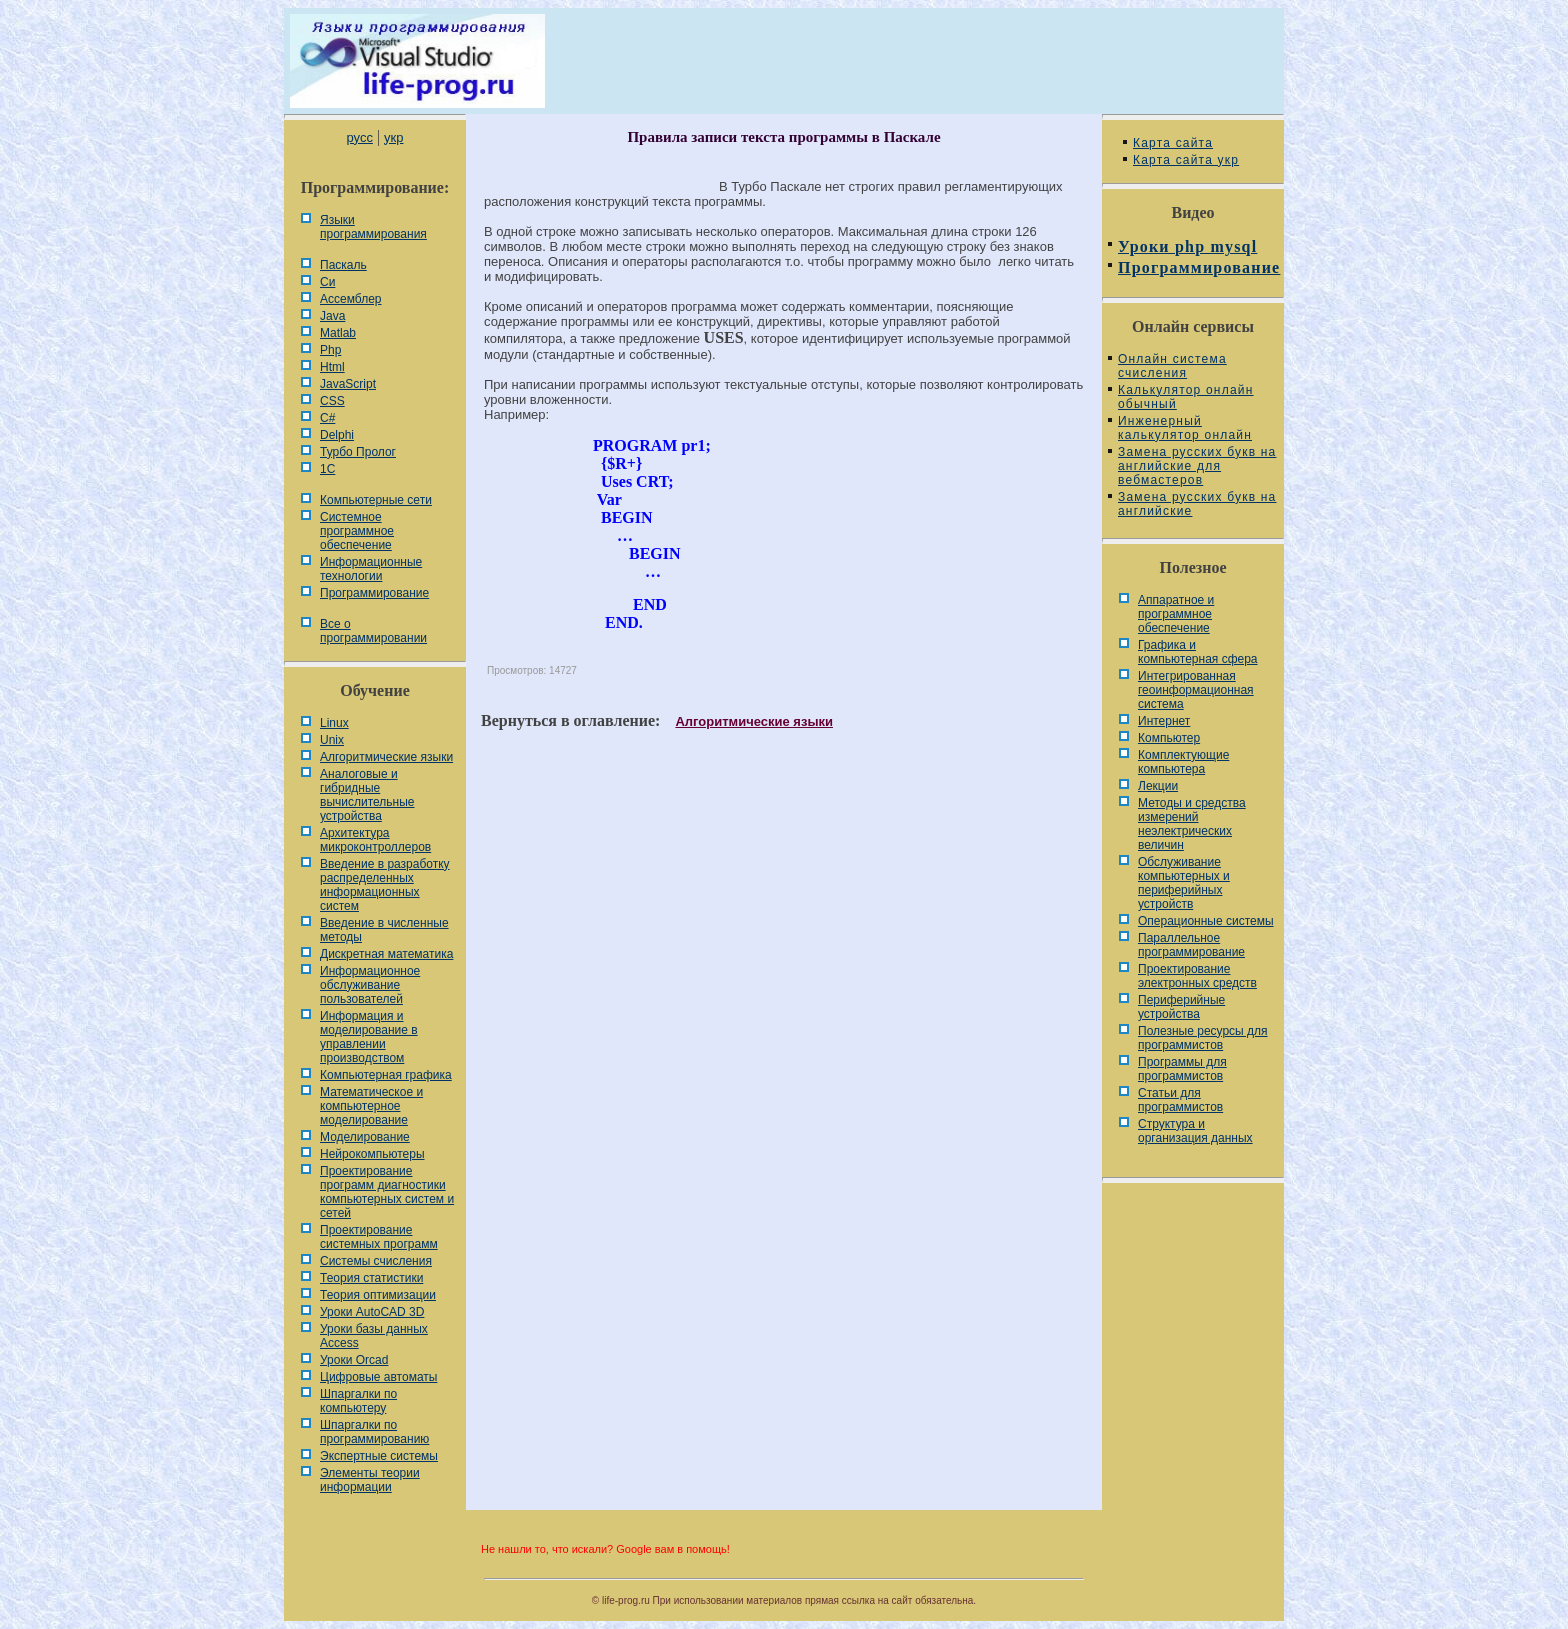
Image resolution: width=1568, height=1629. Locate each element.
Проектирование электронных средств (1197, 976)
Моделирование (365, 1137)
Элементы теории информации (370, 1480)
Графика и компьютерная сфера (1198, 652)
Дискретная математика (386, 954)
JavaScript (348, 384)
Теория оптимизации (378, 1295)
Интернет (1164, 721)
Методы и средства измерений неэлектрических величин (1192, 824)
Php (330, 350)
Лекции (1158, 786)
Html (332, 367)
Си (327, 282)
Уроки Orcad (354, 1360)
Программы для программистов (1182, 1069)
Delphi (337, 435)
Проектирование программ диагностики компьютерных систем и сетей (387, 1192)
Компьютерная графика (386, 1075)
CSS (332, 401)
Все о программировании (373, 631)
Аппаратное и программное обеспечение (1176, 614)
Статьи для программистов (1180, 1100)
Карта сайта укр (1186, 160)
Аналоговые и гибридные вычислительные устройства (367, 795)
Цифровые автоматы (378, 1377)
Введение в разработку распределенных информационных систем (385, 885)
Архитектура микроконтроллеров (375, 840)
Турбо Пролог (358, 452)
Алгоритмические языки (386, 757)
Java (332, 316)
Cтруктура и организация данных (1195, 1131)
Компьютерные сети (376, 500)
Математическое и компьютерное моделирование (371, 1106)
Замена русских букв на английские (1197, 504)
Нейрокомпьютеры (372, 1154)
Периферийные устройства (1181, 1007)
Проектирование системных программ (379, 1237)
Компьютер (1169, 738)
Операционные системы (1206, 921)
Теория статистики (371, 1278)
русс (359, 137)
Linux (334, 723)
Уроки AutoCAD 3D (372, 1312)
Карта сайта (1173, 143)
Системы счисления (376, 1261)
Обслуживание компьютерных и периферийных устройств (1184, 883)
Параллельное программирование (1191, 945)
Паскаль (343, 265)
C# (327, 418)
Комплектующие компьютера (1183, 762)
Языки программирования (373, 227)
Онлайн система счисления (1172, 366)
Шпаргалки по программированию (374, 1432)
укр (393, 137)
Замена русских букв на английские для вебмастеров (1197, 466)
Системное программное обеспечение (357, 531)
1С (327, 469)
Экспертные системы (379, 1456)
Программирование (374, 593)
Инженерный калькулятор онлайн (1185, 428)
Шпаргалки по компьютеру (358, 1401)
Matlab (338, 333)
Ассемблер (350, 299)
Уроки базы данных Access (374, 1336)
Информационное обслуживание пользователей (370, 985)
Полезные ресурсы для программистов (1203, 1038)
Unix (332, 740)
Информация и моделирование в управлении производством (369, 1037)
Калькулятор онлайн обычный (1186, 397)
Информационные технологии (371, 569)
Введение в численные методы (384, 930)
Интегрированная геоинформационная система (1196, 690)
